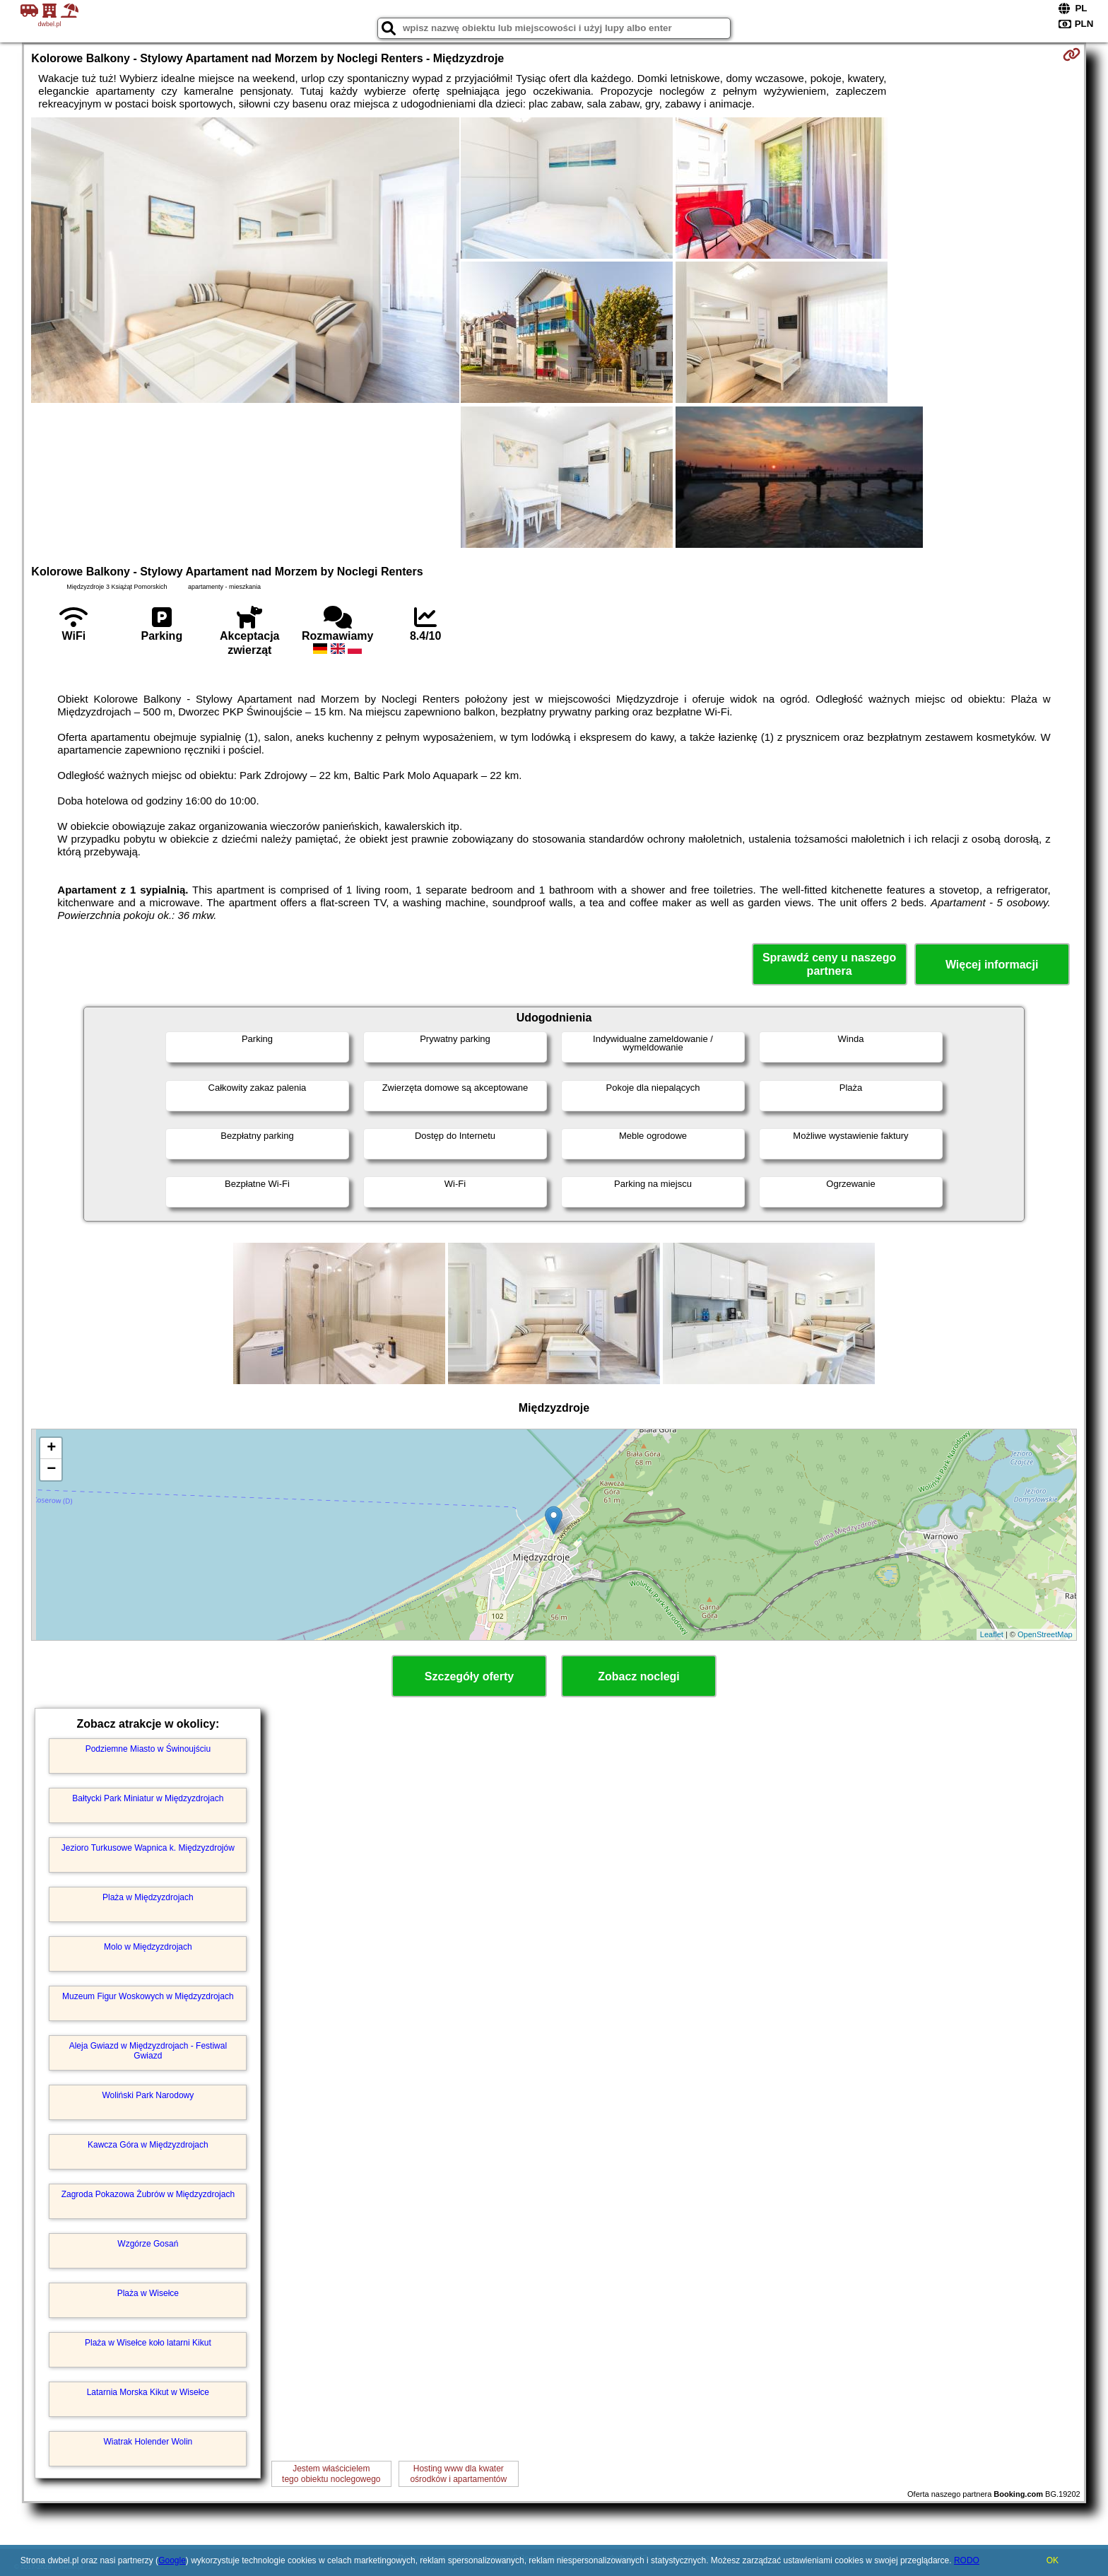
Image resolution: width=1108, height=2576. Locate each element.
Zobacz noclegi (639, 1676)
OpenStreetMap (1045, 1634)
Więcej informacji (991, 965)
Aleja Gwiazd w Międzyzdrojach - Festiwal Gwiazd (148, 2051)
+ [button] (51, 1448)
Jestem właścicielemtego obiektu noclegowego (331, 2473)
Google (172, 2560)
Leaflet (991, 1634)
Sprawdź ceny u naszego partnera (829, 964)
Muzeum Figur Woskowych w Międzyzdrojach (148, 1996)
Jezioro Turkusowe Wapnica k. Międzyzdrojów (148, 1848)
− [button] (51, 1469)
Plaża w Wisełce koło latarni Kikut (148, 2343)
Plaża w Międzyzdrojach (148, 1897)
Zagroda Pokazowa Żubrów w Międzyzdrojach (148, 2194)
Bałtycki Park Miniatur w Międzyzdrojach (147, 1798)
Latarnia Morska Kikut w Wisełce (148, 2392)
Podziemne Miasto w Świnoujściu (148, 1749)
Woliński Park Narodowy (148, 2095)
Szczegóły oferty (469, 1676)
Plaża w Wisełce (148, 2293)
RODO (966, 2560)
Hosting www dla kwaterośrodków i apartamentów (458, 2473)
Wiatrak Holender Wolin (147, 2442)
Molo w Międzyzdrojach (148, 1947)
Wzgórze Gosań (147, 2244)
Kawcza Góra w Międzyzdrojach (148, 2145)
